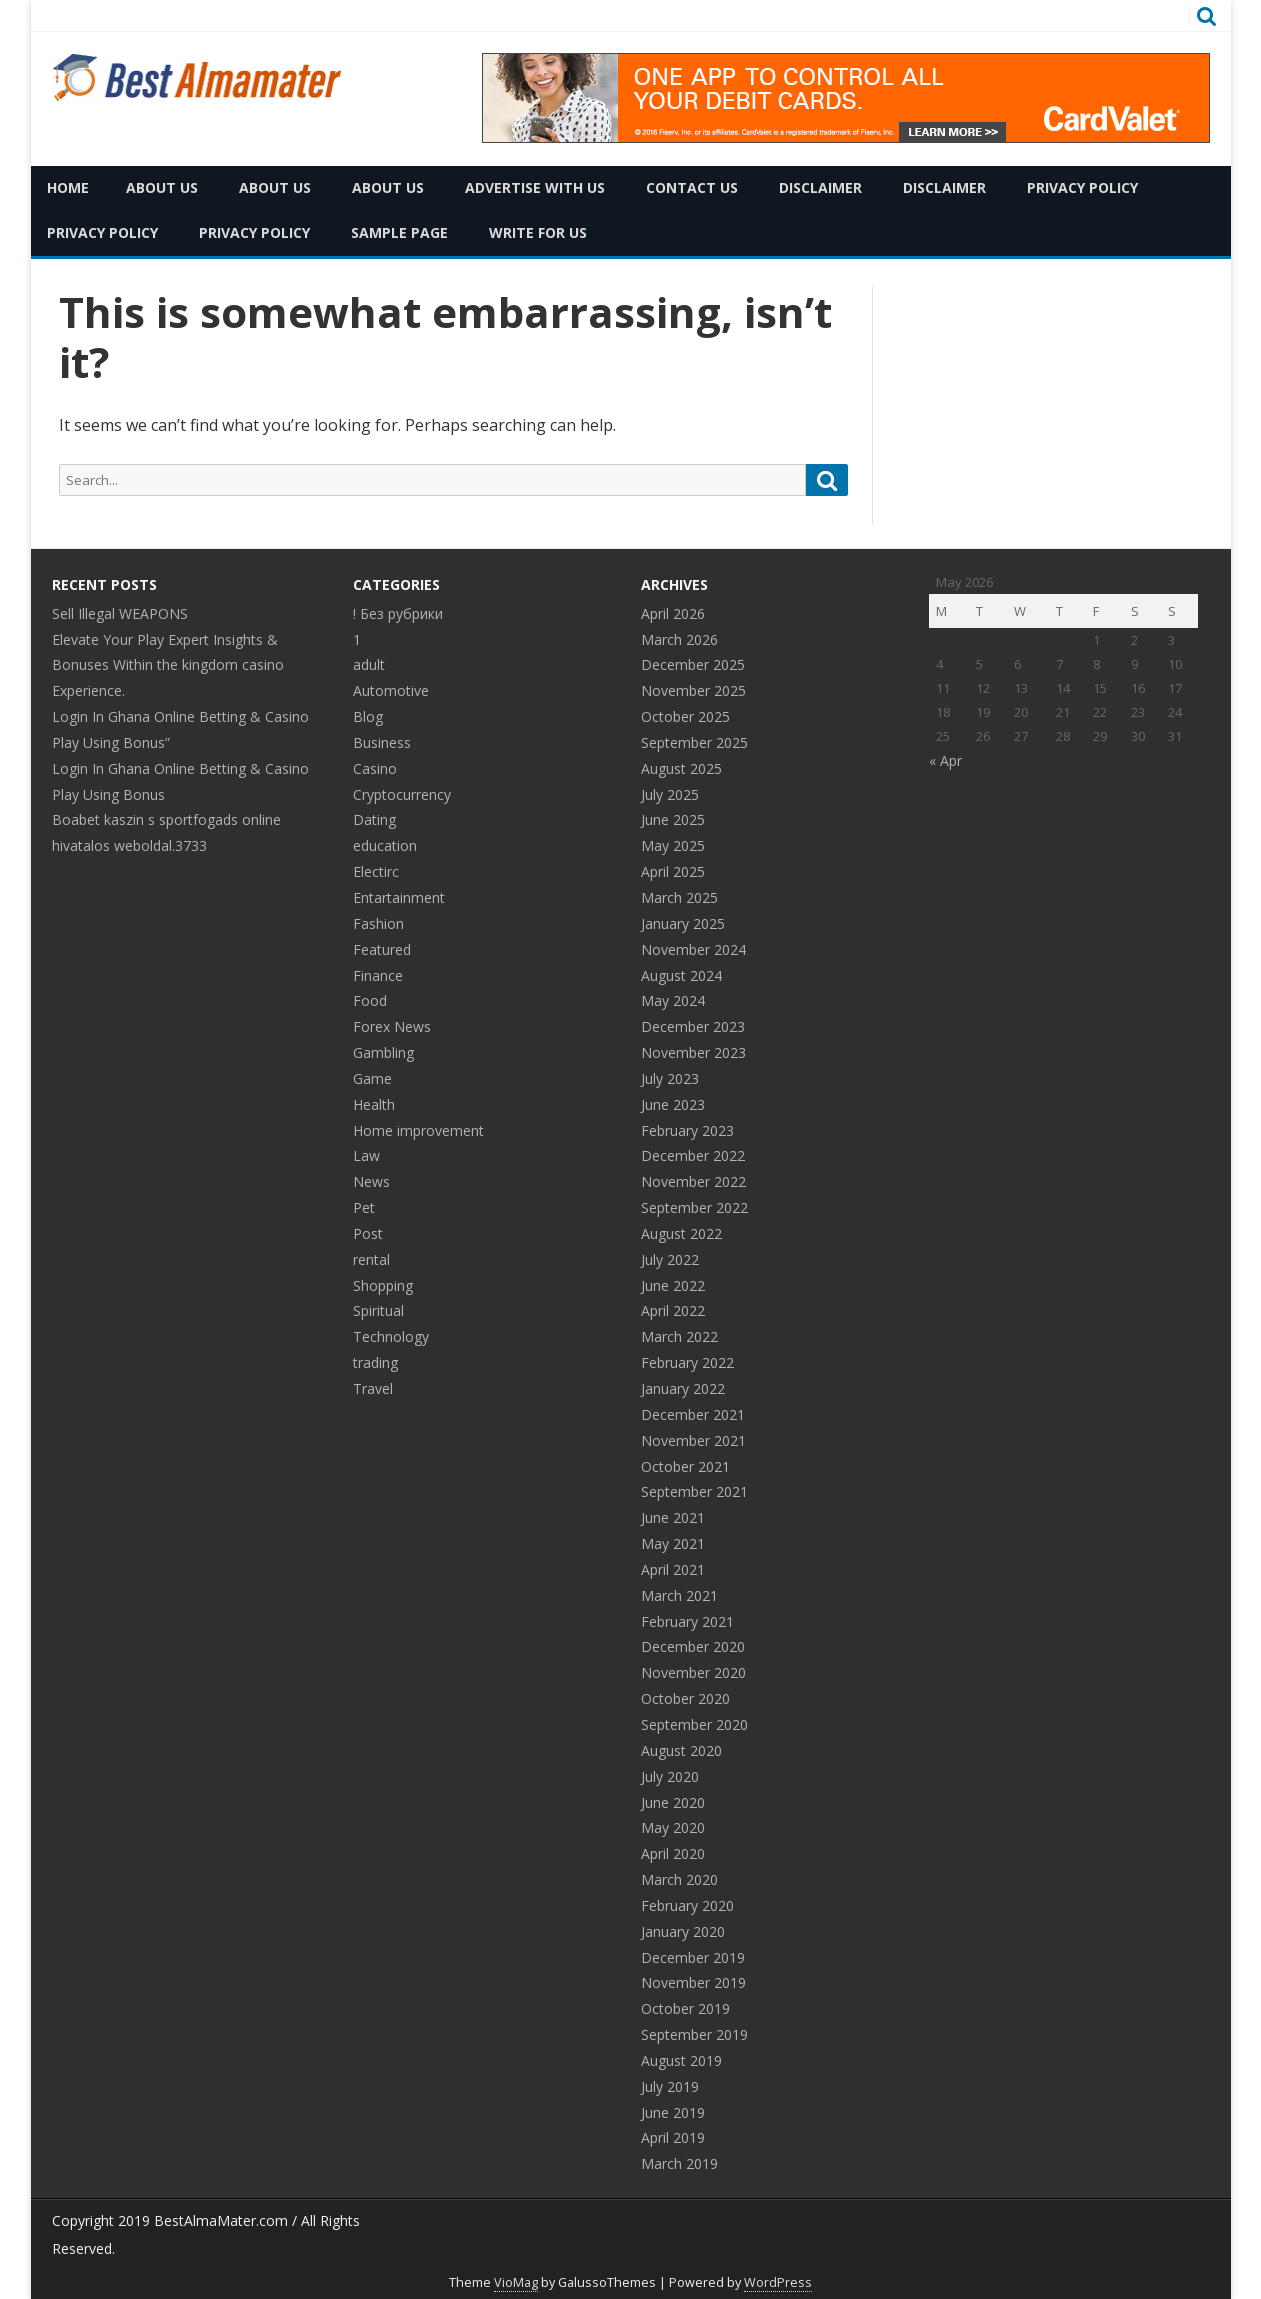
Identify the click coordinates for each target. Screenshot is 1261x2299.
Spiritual (378, 1310)
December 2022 (693, 1155)
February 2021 (687, 1621)
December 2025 (693, 664)
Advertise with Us (535, 187)
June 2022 (673, 1285)
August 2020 (681, 1750)
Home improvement (418, 1130)
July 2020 (670, 1776)
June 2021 (673, 1517)
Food (370, 1000)
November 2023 (693, 1052)
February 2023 (687, 1130)
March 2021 (679, 1595)
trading (375, 1362)
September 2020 (694, 1724)
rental (371, 1259)
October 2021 (685, 1466)
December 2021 (693, 1414)
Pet (364, 1207)
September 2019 (694, 2034)
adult (369, 664)
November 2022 (693, 1181)
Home (68, 187)
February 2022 (687, 1362)
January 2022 (683, 1388)
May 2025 (673, 845)
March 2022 (679, 1336)
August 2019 (681, 2060)
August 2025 (681, 768)
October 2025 (685, 716)
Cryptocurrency (402, 794)
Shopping (383, 1285)
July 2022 (670, 1259)
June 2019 (673, 2112)
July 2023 (670, 1078)
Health (374, 1104)
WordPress (778, 2282)
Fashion (378, 923)
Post (368, 1233)
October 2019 (685, 2008)
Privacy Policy (1082, 187)
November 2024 (693, 949)
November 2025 (693, 690)
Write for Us (538, 232)
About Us (162, 187)
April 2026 (673, 613)
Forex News (392, 1026)
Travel (373, 1388)
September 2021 (694, 1491)
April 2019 (673, 2137)
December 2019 (693, 1957)
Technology (391, 1336)
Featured (382, 949)
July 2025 (670, 794)
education (385, 845)
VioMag (516, 2282)
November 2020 (693, 1672)
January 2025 (683, 923)
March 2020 (679, 1879)
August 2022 (681, 1233)
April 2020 (673, 1853)
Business (382, 742)
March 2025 (679, 897)
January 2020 (683, 1931)
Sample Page (399, 232)
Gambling (383, 1052)
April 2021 (673, 1569)
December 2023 (693, 1026)
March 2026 (679, 639)
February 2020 (687, 1905)
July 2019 (670, 2086)
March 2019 (679, 2163)
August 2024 (681, 975)
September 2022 (694, 1207)
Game (372, 1078)
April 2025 (673, 871)
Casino (375, 768)
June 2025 (673, 819)
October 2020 (685, 1698)
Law (366, 1155)
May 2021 (673, 1543)
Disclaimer (820, 187)
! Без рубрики (398, 613)
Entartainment (399, 897)
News (371, 1181)
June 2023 (673, 1104)
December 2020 (693, 1646)
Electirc (376, 871)
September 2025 (694, 742)
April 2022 (673, 1310)
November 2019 (693, 1982)
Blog (368, 716)
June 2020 (673, 1802)
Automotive (391, 690)
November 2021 (693, 1440)
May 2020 (673, 1827)
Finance (378, 975)
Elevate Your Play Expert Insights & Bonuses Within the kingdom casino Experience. (168, 665)
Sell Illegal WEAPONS (120, 613)
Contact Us (692, 187)
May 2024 (673, 1000)
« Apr (945, 760)
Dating (374, 819)
